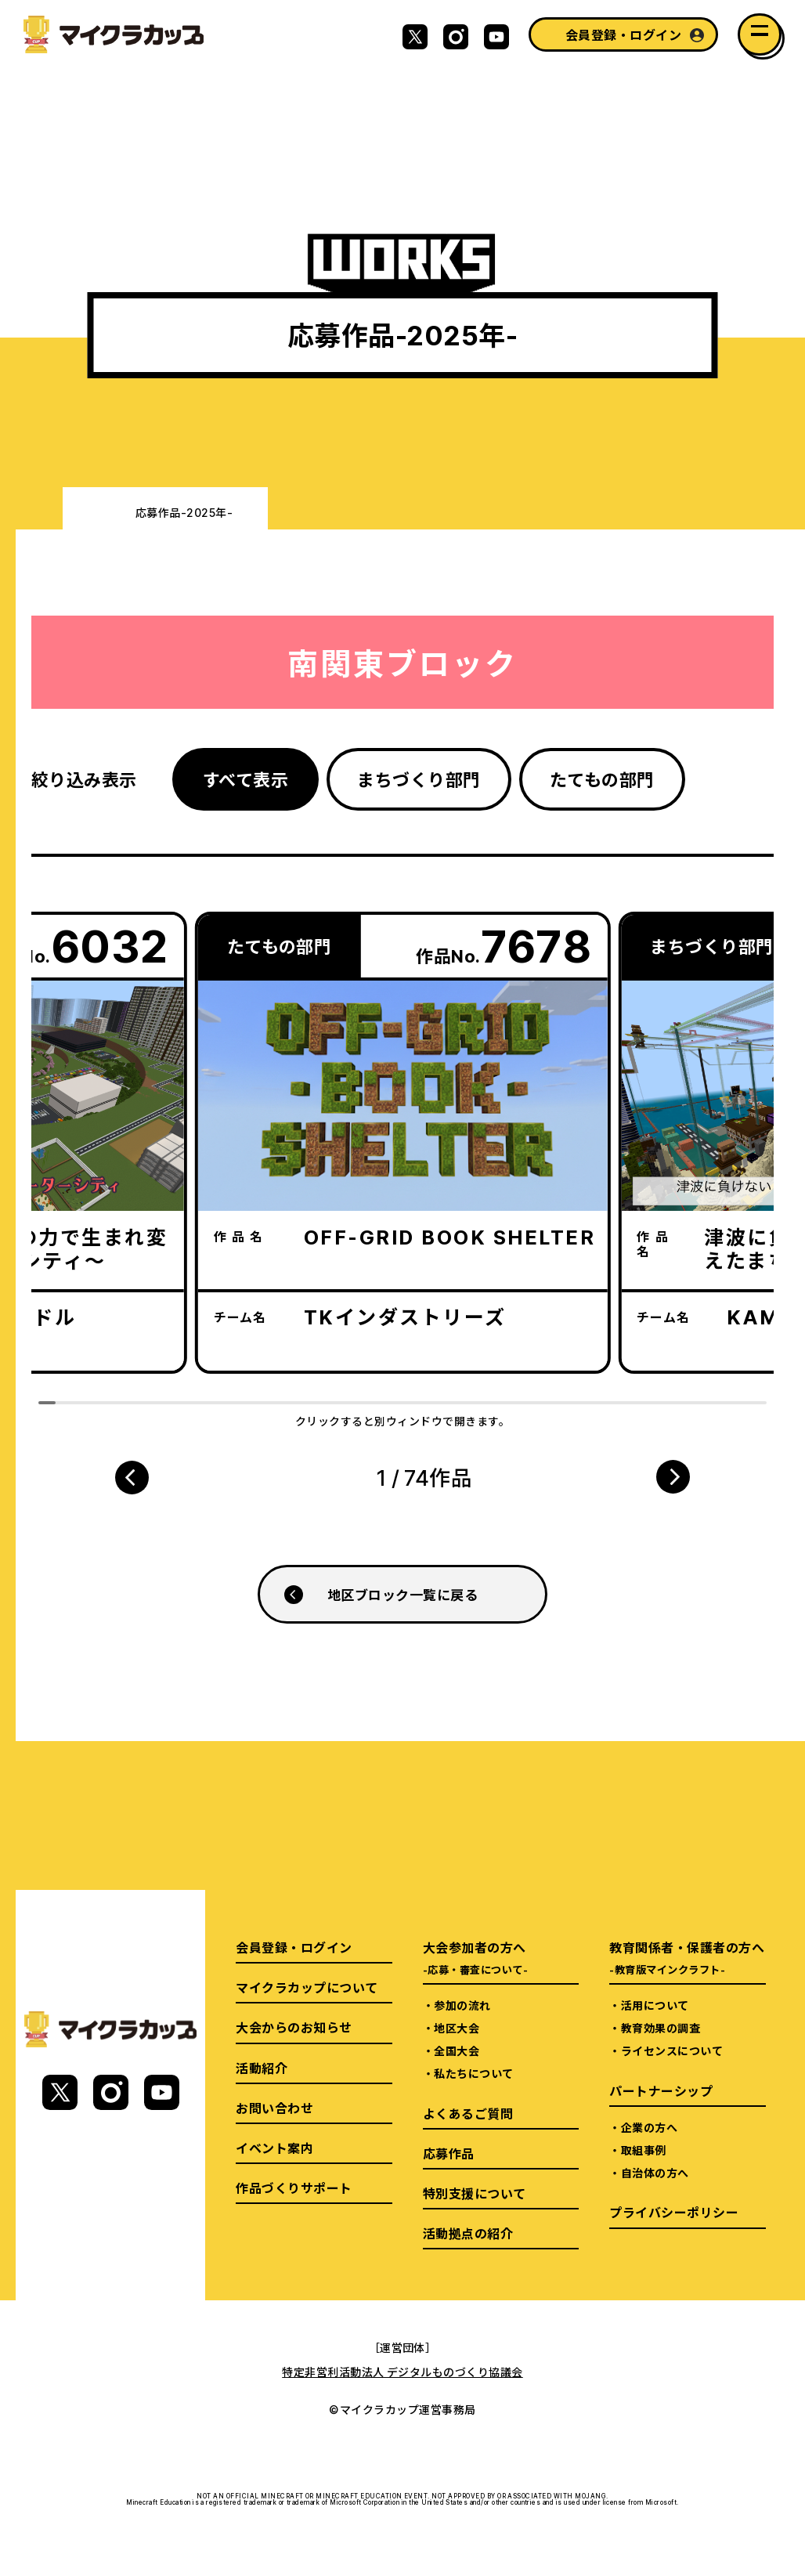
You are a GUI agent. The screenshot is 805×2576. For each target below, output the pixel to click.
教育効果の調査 (660, 2028)
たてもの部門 (602, 779)
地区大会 (456, 2028)
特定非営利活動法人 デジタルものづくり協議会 (402, 2371)
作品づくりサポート (294, 2187)
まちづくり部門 (418, 779)
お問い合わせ (274, 2107)
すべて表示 (245, 779)
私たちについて (473, 2073)
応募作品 (449, 2153)
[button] (131, 1477)
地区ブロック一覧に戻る (402, 1594)
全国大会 (456, 2050)
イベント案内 (274, 2147)
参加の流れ (462, 2005)
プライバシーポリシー (673, 2211)
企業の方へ (649, 2127)
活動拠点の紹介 (468, 2233)
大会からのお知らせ (294, 2027)
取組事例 (643, 2150)
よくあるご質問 (468, 2113)
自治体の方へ (655, 2172)
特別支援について (474, 2193)
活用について (655, 2005)
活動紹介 (261, 2067)
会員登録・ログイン (623, 34)
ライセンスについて (672, 2050)
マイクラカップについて (306, 1987)
